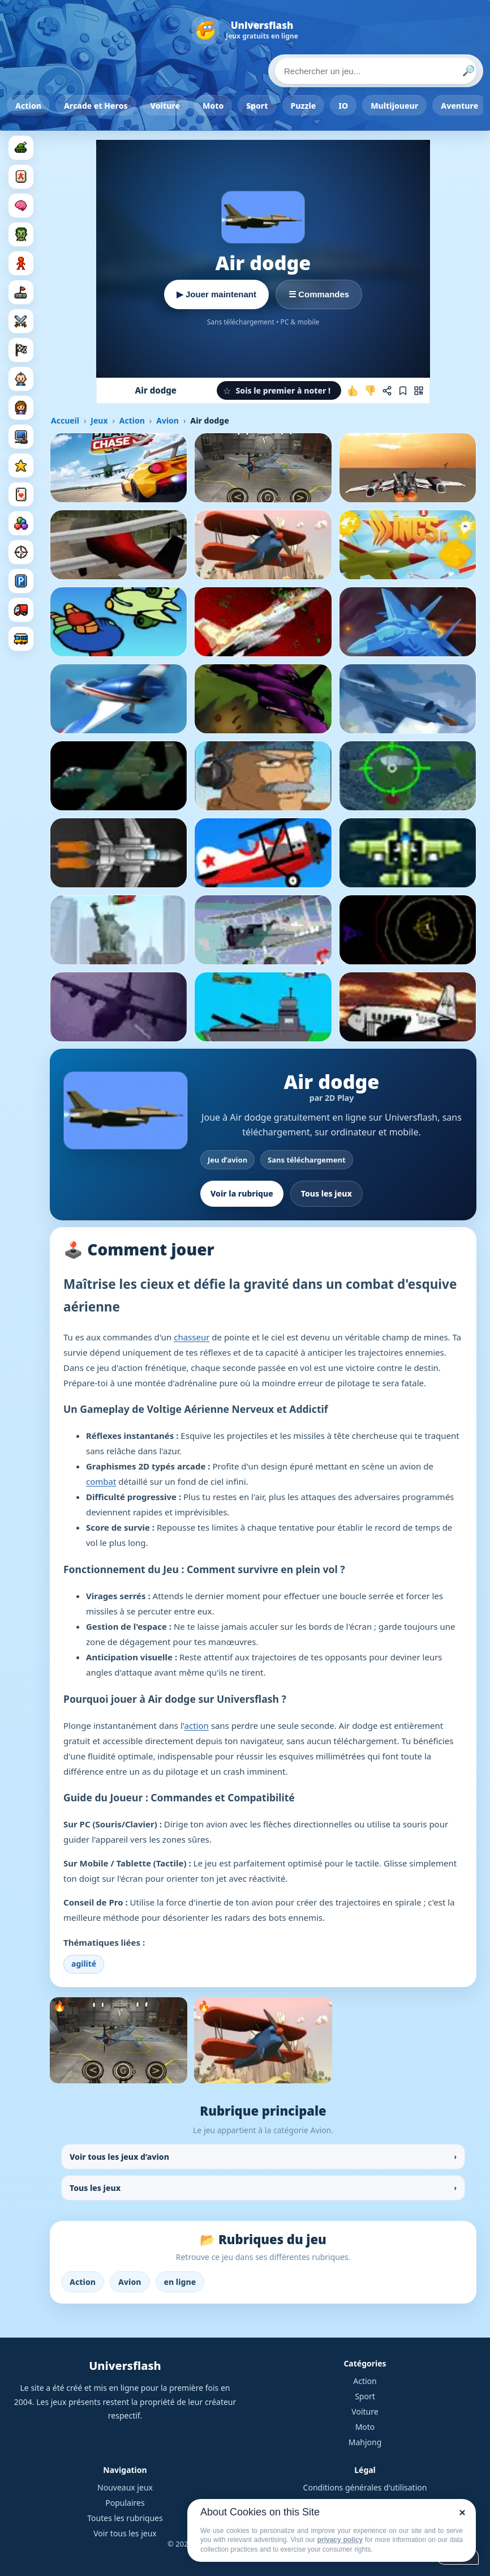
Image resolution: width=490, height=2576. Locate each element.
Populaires (124, 2502)
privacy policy (340, 2540)
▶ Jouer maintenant (216, 294)
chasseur (191, 1337)
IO (343, 105)
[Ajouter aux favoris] (403, 391)
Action (28, 105)
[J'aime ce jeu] (353, 391)
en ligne (180, 2281)
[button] (279, 390)
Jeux (99, 420)
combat (101, 1481)
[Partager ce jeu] (387, 391)
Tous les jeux (326, 1193)
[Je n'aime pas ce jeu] (370, 391)
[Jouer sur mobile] (419, 391)
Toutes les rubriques (124, 2518)
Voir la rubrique (241, 1193)
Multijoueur (394, 105)
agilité (83, 1963)
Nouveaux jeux (125, 2487)
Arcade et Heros (96, 105)
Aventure (459, 105)
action (196, 1725)
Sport (257, 105)
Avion (167, 420)
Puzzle (303, 105)
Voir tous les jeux (125, 2533)
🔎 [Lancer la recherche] (468, 70)
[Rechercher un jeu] (375, 71)
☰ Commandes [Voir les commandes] (319, 294)
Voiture (165, 105)
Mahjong (365, 2442)
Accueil (65, 420)
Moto (213, 105)
